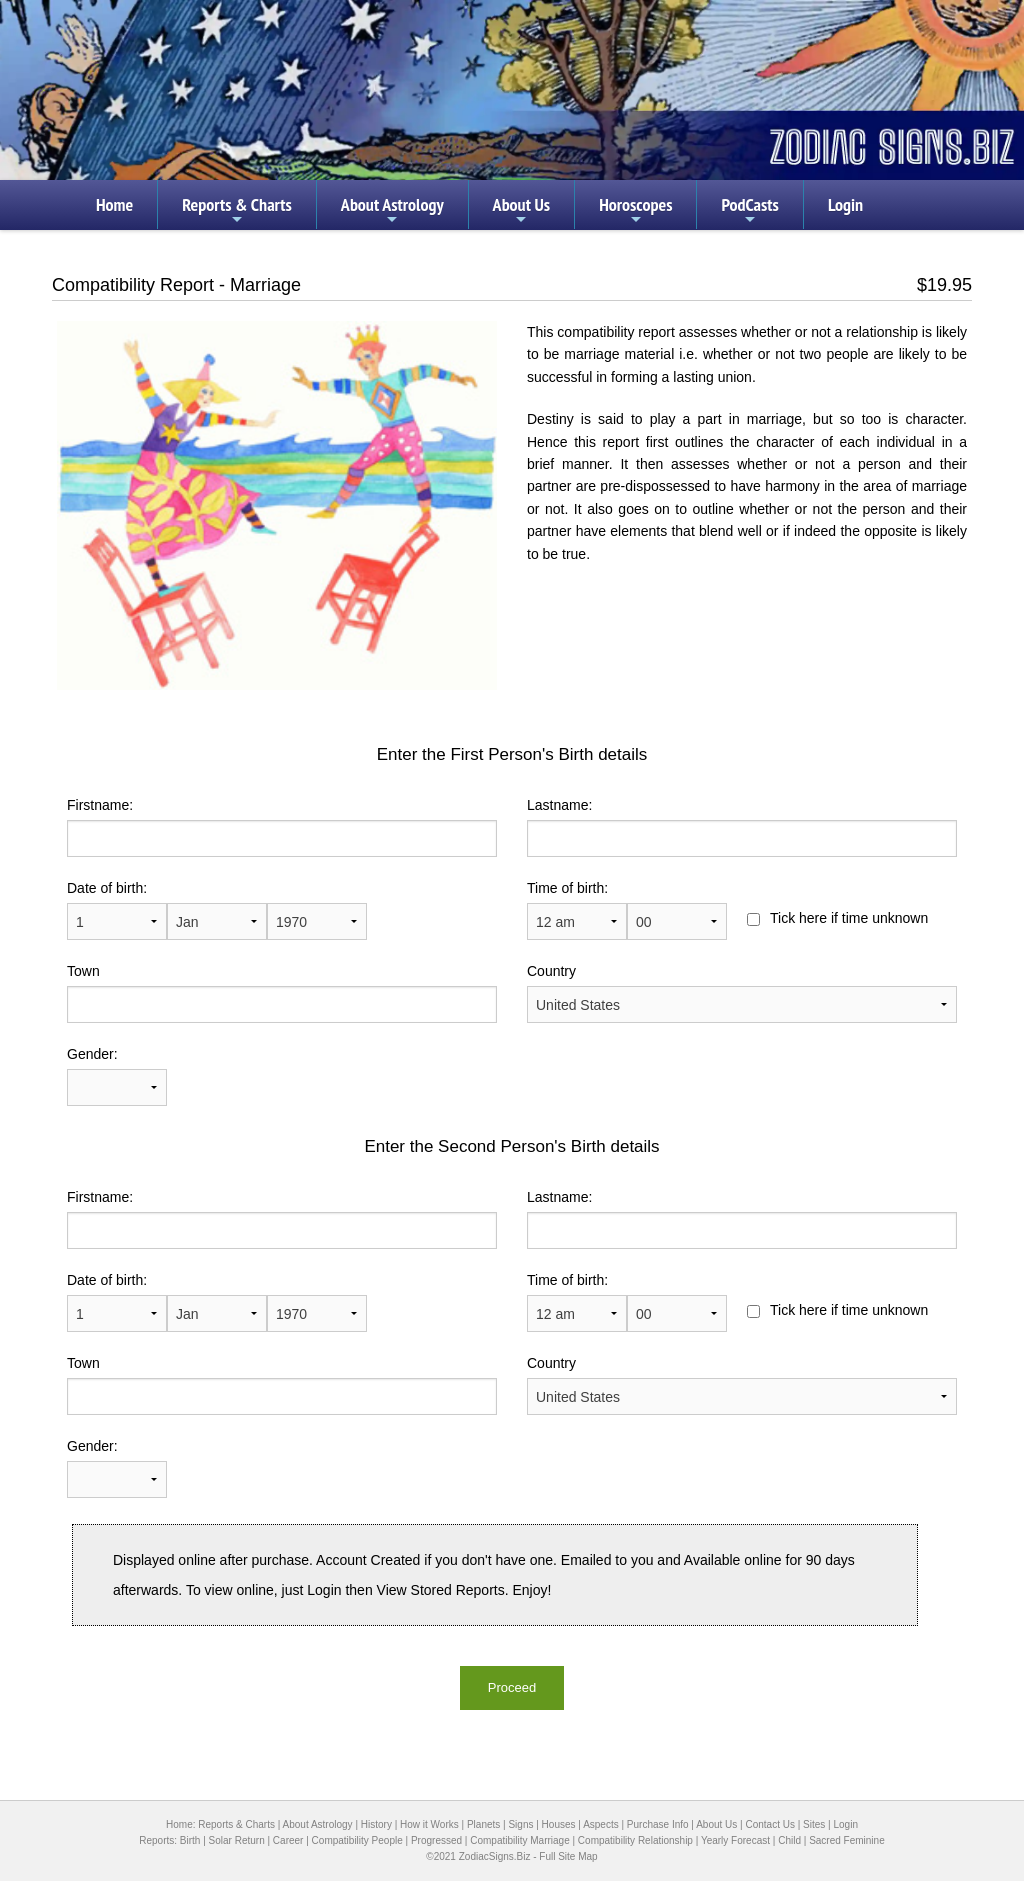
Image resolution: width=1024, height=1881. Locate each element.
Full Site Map (568, 1856)
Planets (483, 1824)
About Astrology (392, 210)
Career (288, 1840)
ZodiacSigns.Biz (495, 1856)
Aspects (601, 1824)
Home (114, 204)
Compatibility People (357, 1840)
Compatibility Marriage (519, 1840)
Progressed (436, 1840)
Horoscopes (635, 210)
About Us (522, 210)
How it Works (429, 1824)
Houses (559, 1824)
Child (789, 1840)
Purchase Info (658, 1824)
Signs (520, 1824)
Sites (814, 1824)
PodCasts (749, 210)
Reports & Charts (237, 210)
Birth (190, 1840)
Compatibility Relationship (635, 1840)
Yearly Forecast (735, 1840)
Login (845, 204)
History (376, 1824)
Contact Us (769, 1824)
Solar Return (237, 1840)
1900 (317, 1313)
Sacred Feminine (847, 1840)
